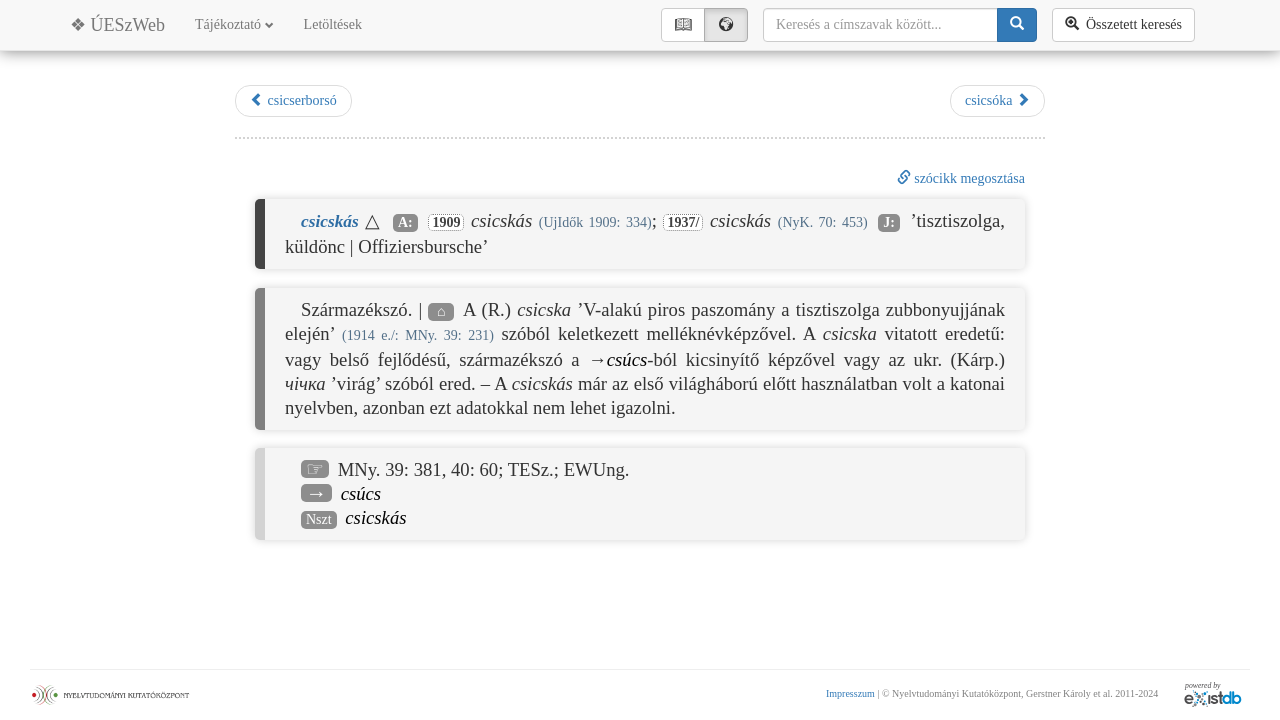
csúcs (627, 359)
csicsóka (997, 100)
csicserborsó (293, 100)
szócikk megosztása (961, 178)
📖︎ (683, 24)
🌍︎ (726, 24)
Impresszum (850, 693)
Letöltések (333, 24)
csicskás (375, 517)
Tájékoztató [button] (234, 24)
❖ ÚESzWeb (117, 25)
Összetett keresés (1123, 24)
